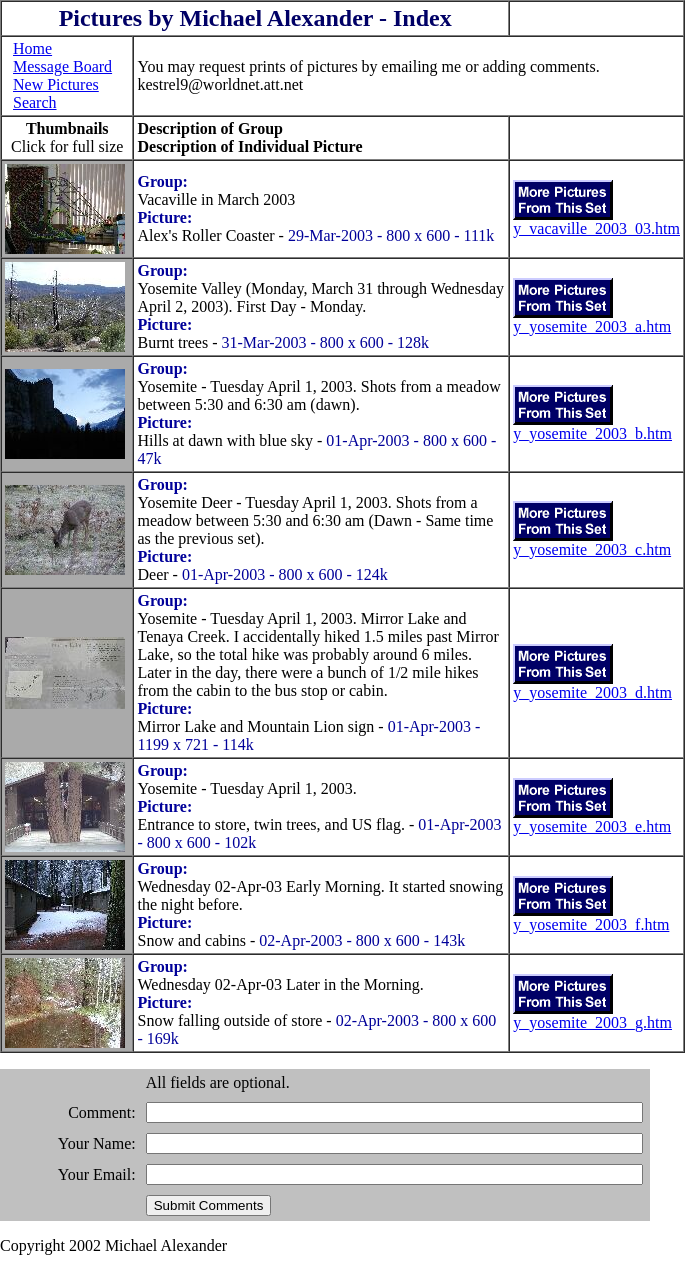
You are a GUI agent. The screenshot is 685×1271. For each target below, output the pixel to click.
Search (35, 102)
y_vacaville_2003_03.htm (596, 228)
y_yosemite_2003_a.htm (592, 326)
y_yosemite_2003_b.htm (592, 433)
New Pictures (56, 84)
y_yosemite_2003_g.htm (592, 1022)
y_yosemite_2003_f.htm (591, 924)
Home (32, 48)
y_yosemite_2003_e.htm (592, 826)
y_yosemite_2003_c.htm (592, 549)
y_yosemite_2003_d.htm (592, 692)
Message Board (62, 66)
